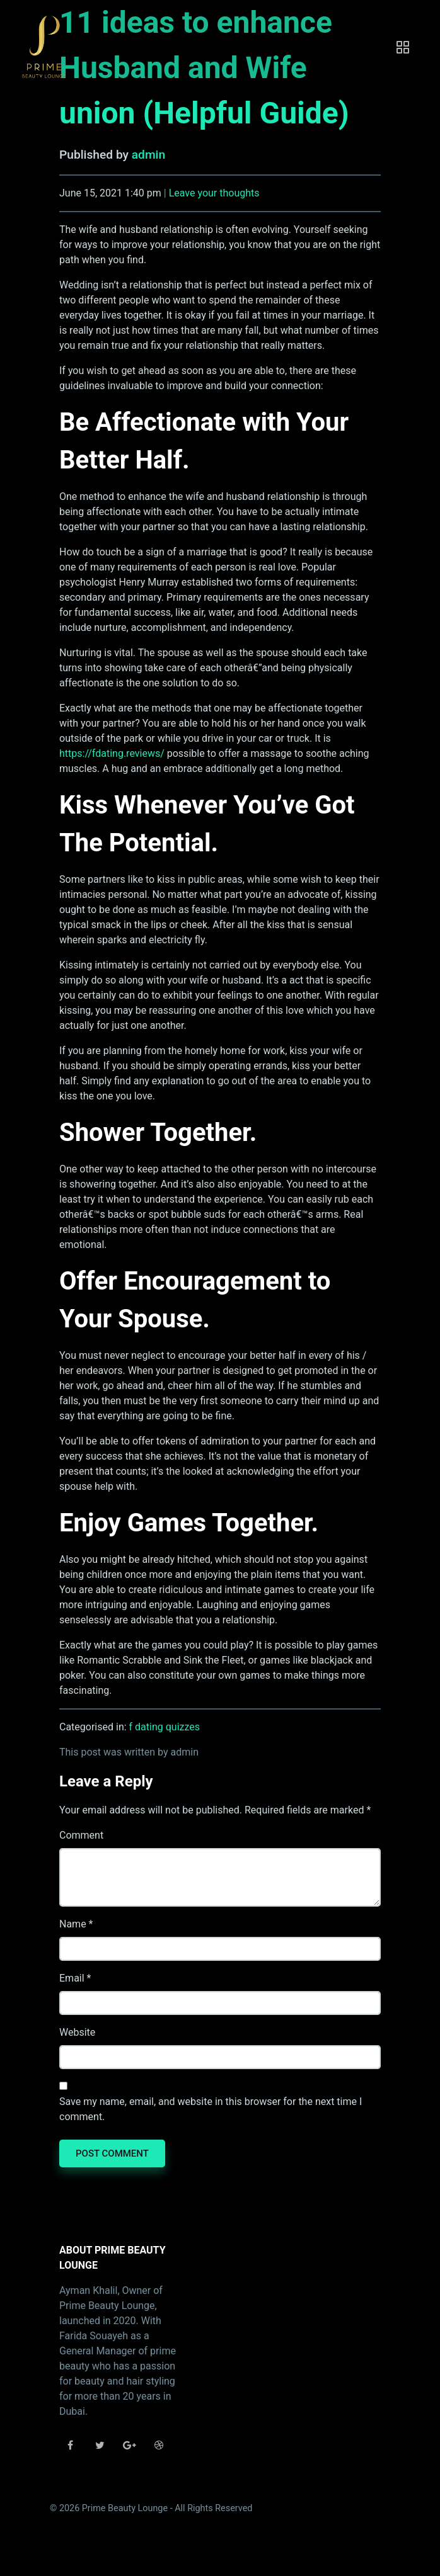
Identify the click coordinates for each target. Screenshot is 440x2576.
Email (71, 1978)
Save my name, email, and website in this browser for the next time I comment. (210, 2109)
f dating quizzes (164, 1727)
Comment (81, 1835)
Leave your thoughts (214, 193)
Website (77, 2032)
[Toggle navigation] (403, 47)
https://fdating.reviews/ (112, 753)
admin (148, 154)
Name (72, 1924)
